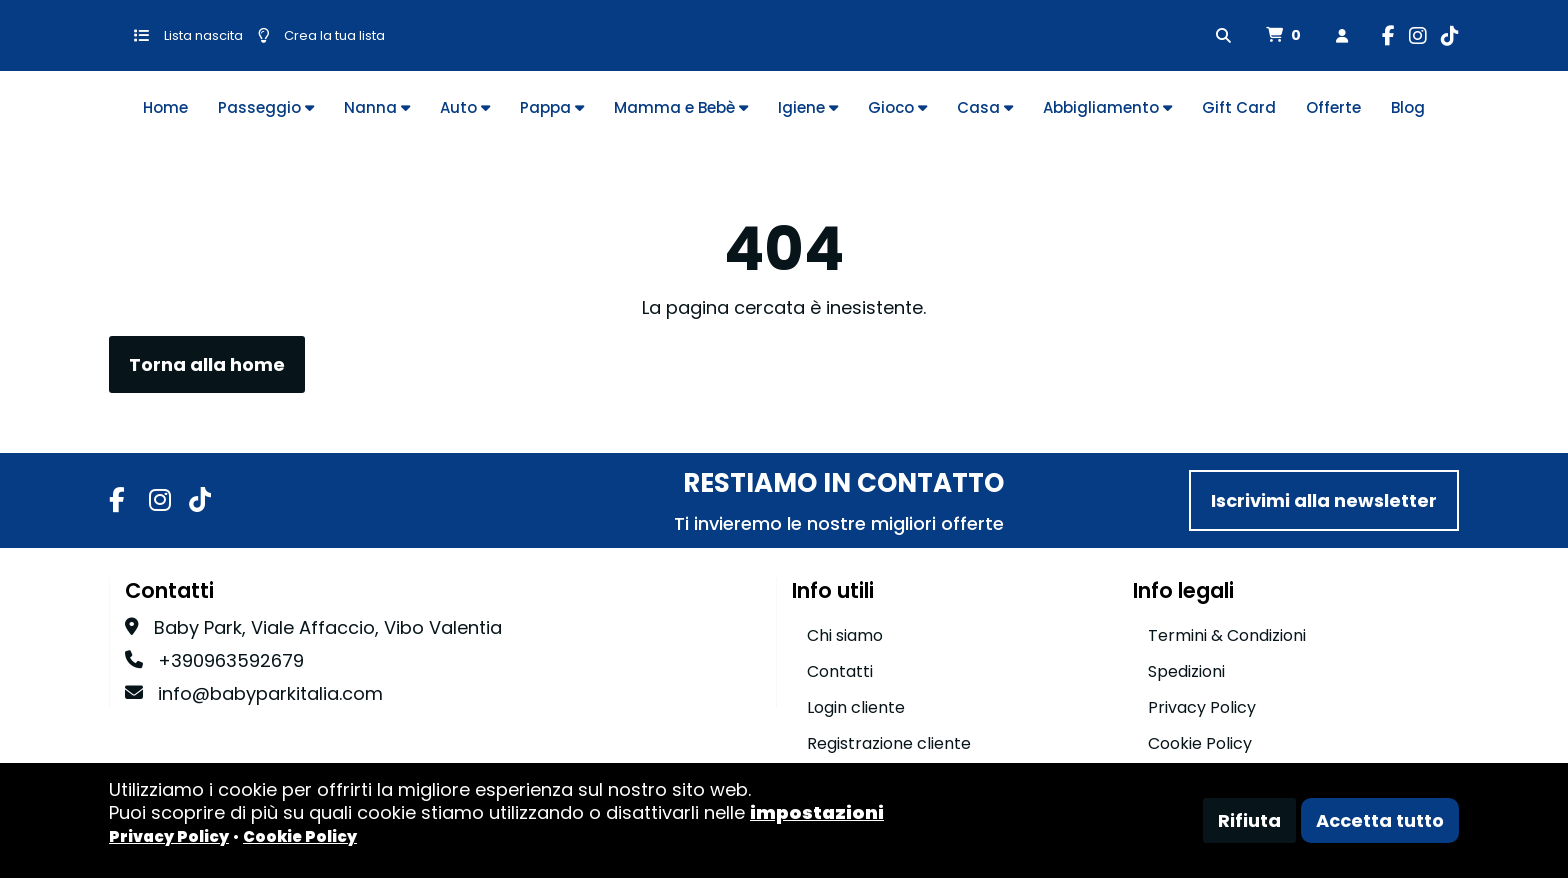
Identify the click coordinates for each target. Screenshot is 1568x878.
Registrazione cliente (889, 743)
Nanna (377, 107)
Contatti (840, 671)
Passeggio (266, 107)
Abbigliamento (1107, 107)
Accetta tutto (1380, 820)
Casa (985, 107)
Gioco (897, 107)
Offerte (1333, 107)
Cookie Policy (1200, 743)
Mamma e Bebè (681, 107)
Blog (1408, 107)
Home (165, 107)
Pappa (552, 107)
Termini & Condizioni (1227, 635)
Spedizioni (1186, 671)
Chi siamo (845, 635)
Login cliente (856, 707)
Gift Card (1239, 107)
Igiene (808, 107)
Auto (465, 107)
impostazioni (817, 812)
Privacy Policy (1202, 707)
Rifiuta (1249, 820)
